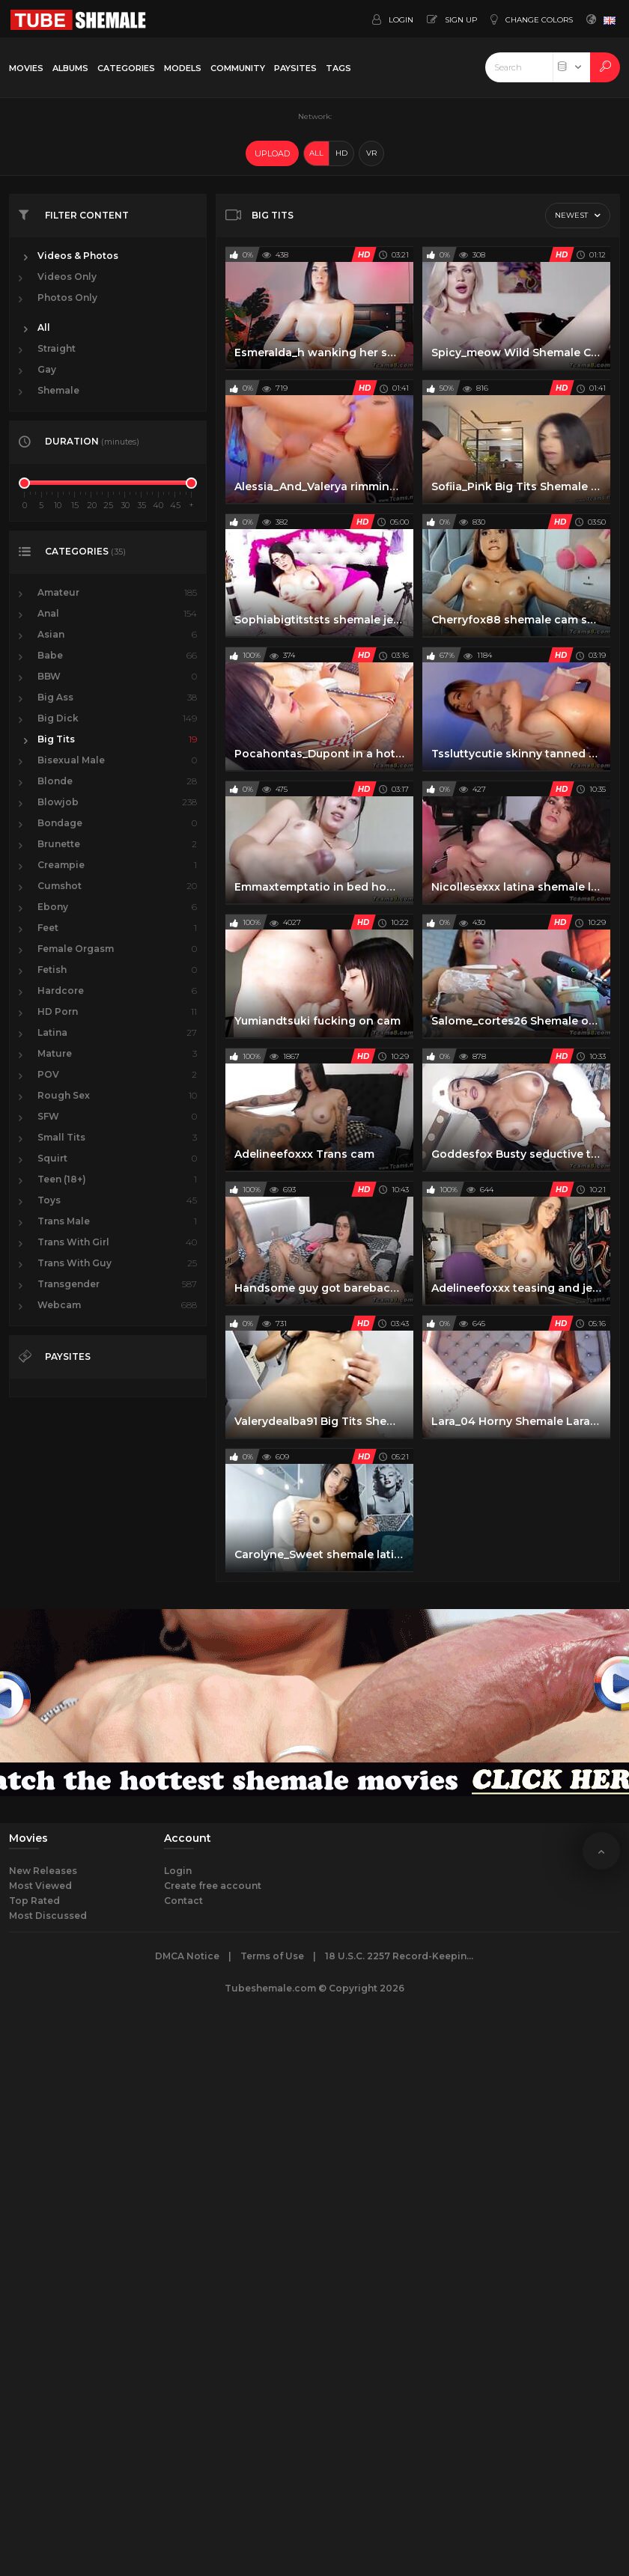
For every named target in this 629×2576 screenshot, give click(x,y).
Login (178, 1870)
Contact (183, 1900)
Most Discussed (48, 1915)
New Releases (43, 1870)
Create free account (212, 1885)
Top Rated (34, 1900)
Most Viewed (40, 1885)
